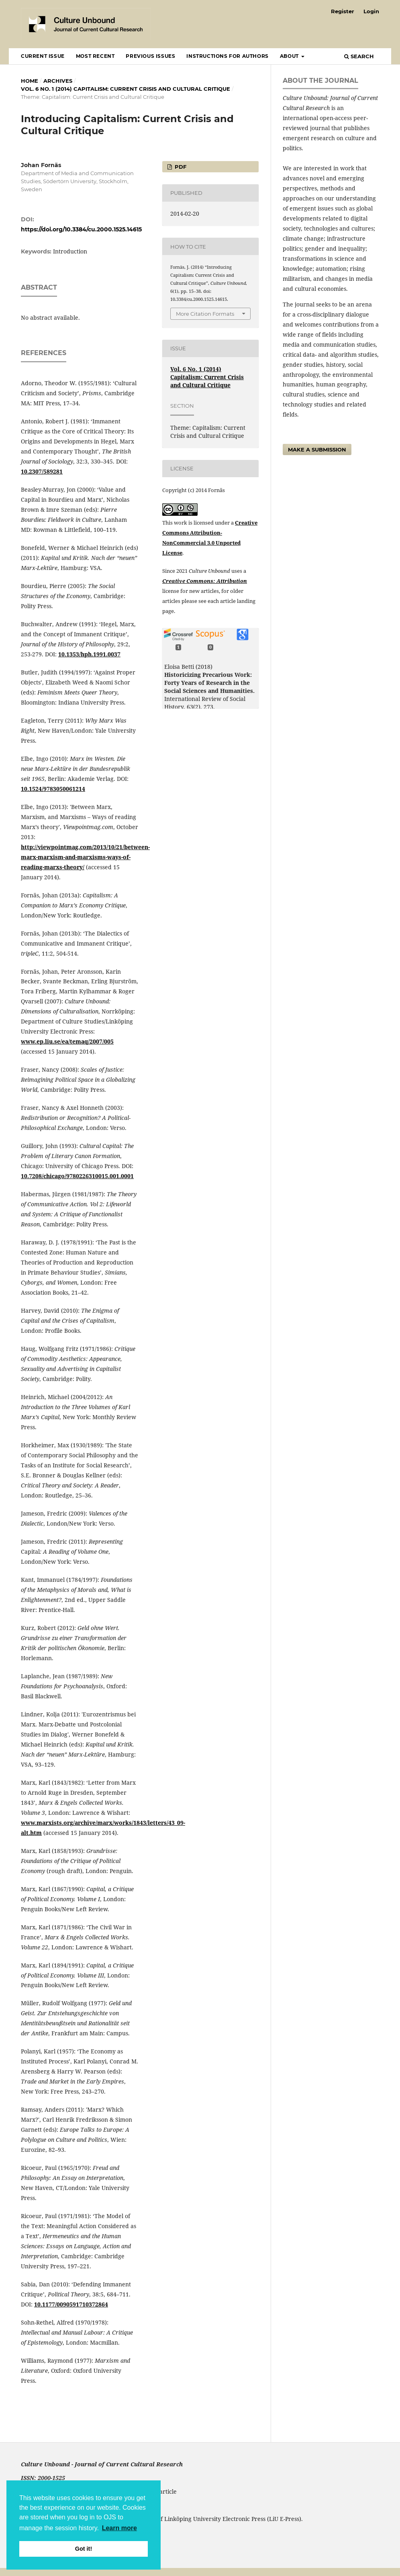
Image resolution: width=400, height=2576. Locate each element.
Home (29, 81)
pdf (179, 166)
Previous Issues (150, 56)
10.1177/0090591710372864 (71, 2304)
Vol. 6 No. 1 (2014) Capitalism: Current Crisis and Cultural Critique (125, 89)
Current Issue (43, 56)
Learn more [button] (119, 2528)
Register (342, 11)
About (290, 56)
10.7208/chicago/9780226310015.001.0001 (77, 1176)
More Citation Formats (205, 314)
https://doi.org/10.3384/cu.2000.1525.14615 (81, 229)
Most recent (95, 56)
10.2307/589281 (42, 471)
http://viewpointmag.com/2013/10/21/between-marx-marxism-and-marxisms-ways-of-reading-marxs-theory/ (85, 857)
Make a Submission (317, 449)
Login (371, 11)
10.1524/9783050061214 (53, 789)
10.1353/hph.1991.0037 (89, 654)
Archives (57, 81)
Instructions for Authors (227, 56)
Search (359, 56)
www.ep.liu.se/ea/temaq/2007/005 (67, 1041)
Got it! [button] (83, 2548)
